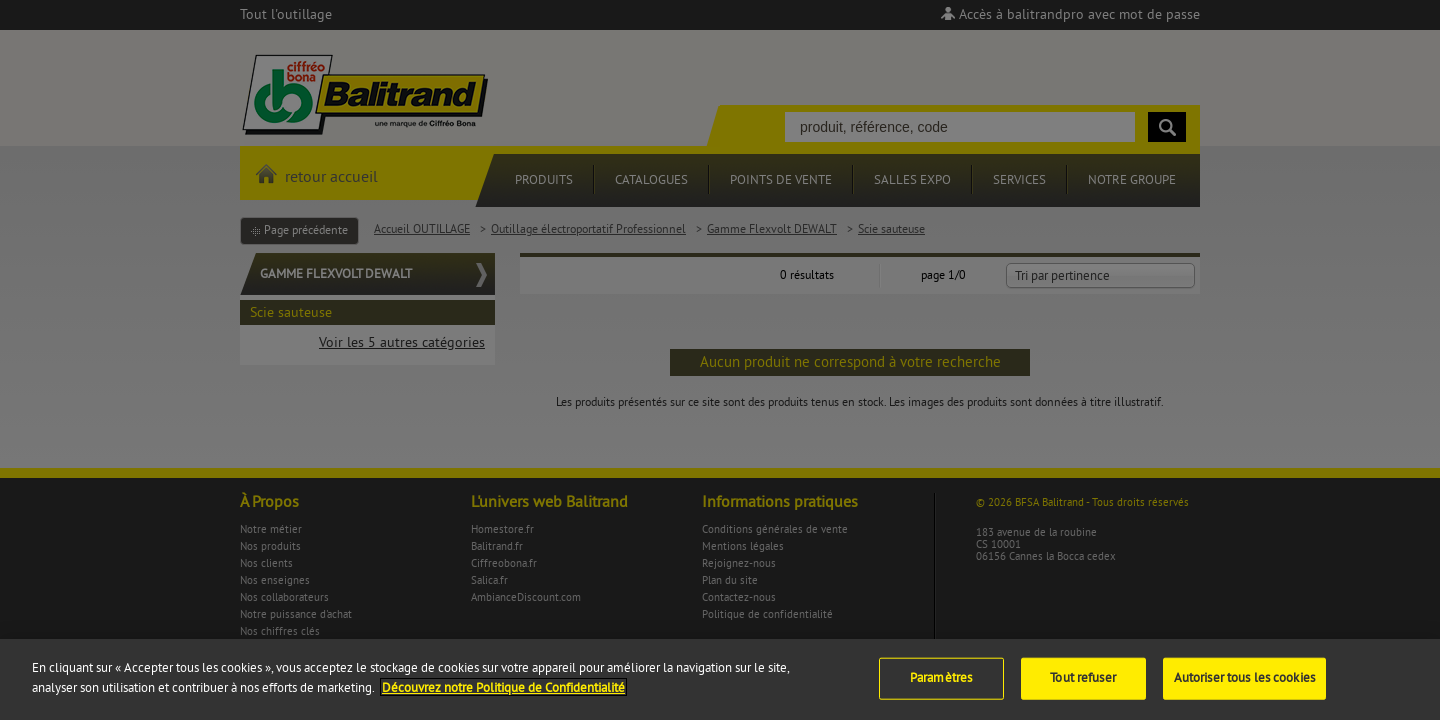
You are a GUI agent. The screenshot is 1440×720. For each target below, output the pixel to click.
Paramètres (941, 695)
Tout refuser (1083, 695)
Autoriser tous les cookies (1244, 695)
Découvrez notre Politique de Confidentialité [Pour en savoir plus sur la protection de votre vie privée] (503, 705)
